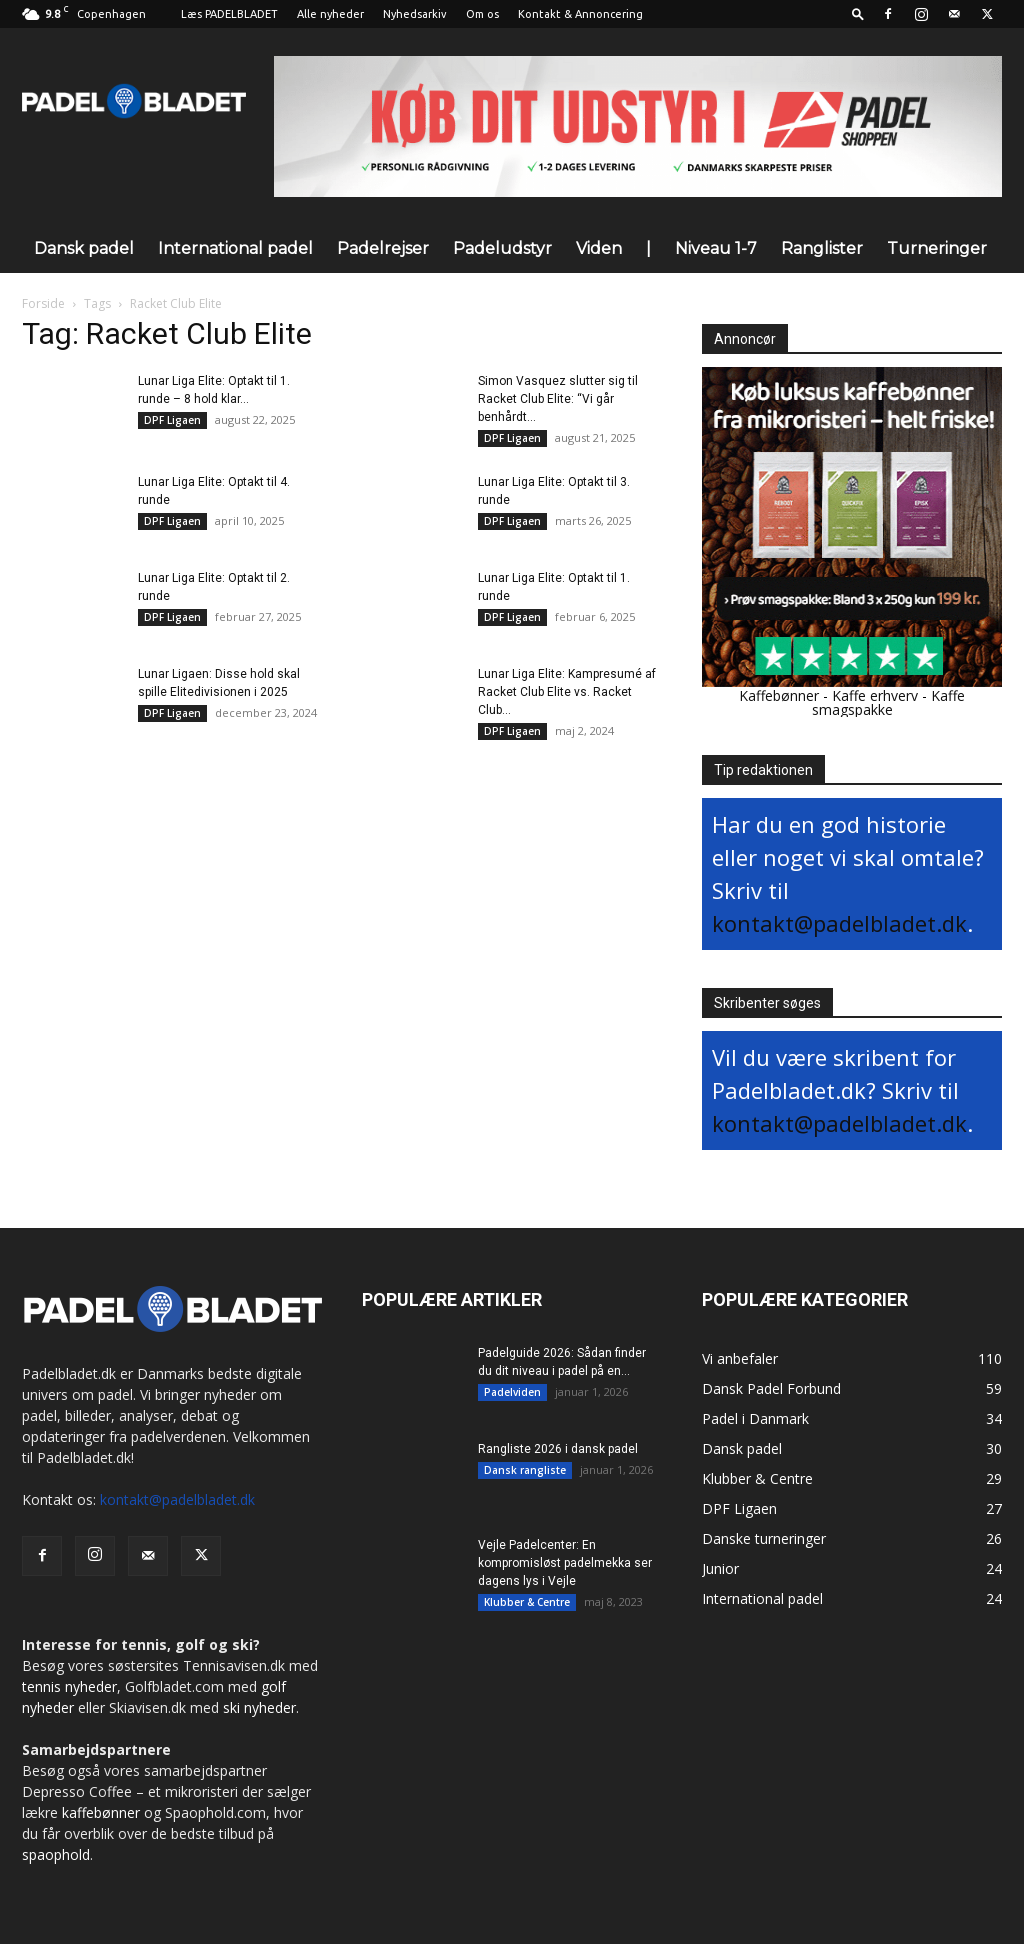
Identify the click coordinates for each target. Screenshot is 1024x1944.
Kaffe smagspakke (889, 702)
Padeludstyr (502, 248)
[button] (858, 13)
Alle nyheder (330, 14)
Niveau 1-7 (716, 248)
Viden (599, 248)
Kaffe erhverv (875, 695)
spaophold (56, 1854)
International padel (235, 248)
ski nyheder (259, 1707)
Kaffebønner (779, 695)
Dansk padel (84, 248)
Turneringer (937, 248)
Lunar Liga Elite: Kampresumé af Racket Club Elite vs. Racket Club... (567, 692)
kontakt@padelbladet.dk (839, 923)
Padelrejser (383, 248)
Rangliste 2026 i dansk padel (558, 1449)
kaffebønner (101, 1812)
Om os (482, 14)
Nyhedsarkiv (415, 14)
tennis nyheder (69, 1686)
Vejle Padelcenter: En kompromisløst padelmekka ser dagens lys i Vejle (565, 1563)
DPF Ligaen (172, 420)
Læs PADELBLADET (229, 14)
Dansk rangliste (525, 1470)
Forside (43, 303)
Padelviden (512, 1392)
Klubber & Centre (527, 1602)
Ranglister (822, 248)
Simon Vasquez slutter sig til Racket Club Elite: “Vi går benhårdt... (558, 399)
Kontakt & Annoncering (580, 14)
